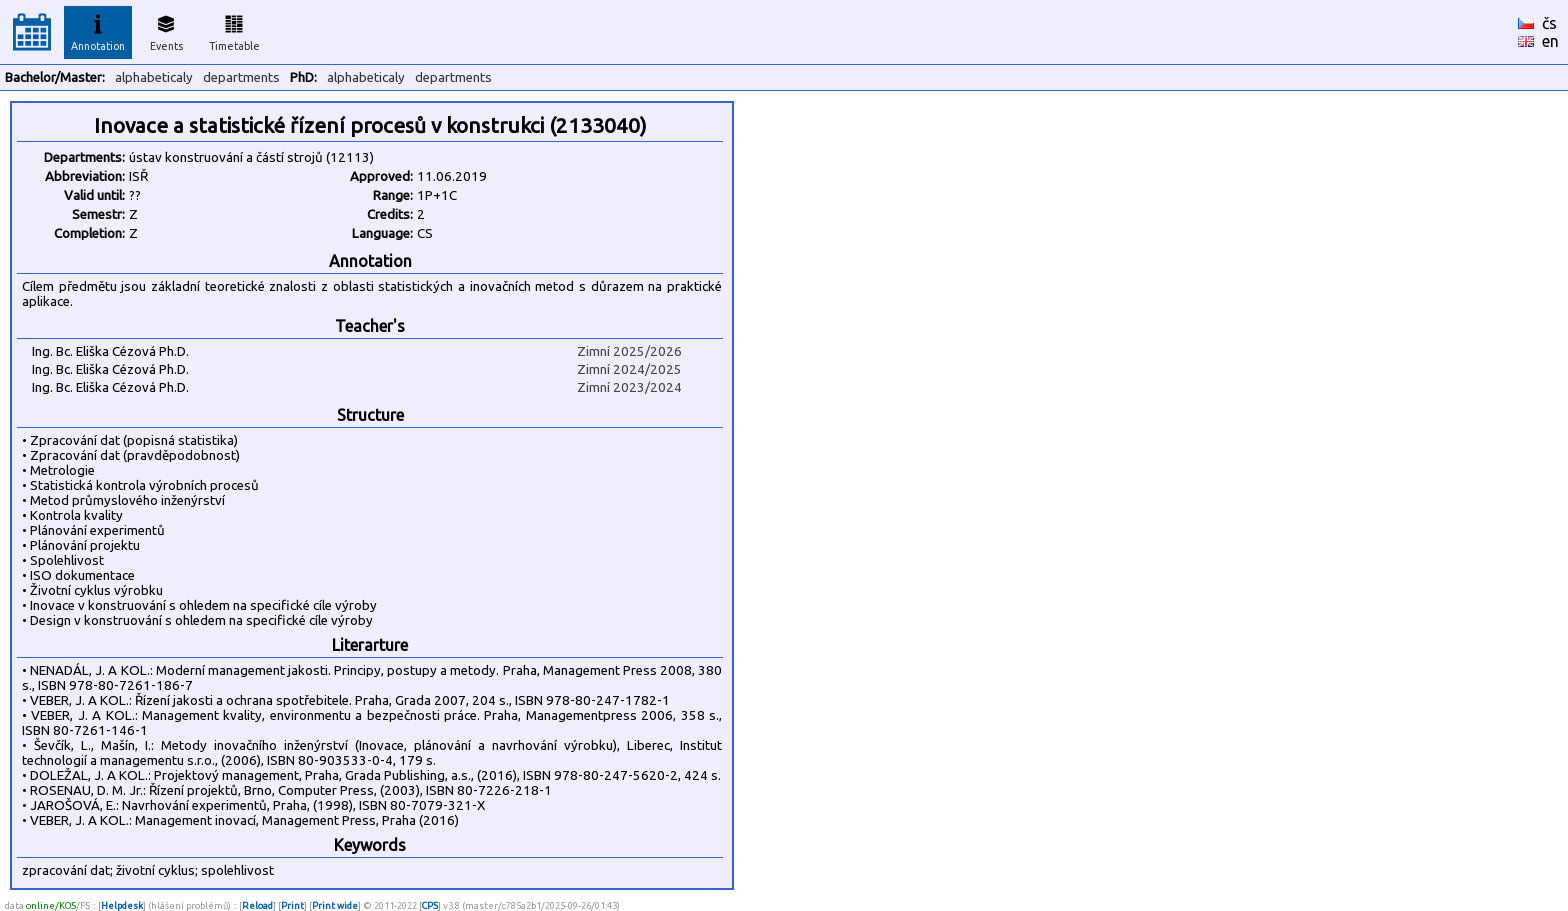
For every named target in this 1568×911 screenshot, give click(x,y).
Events (166, 30)
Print (292, 905)
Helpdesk (122, 905)
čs (1549, 23)
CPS (430, 905)
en (1550, 41)
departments (241, 77)
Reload (257, 905)
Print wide (335, 905)
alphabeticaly (154, 77)
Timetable (234, 30)
